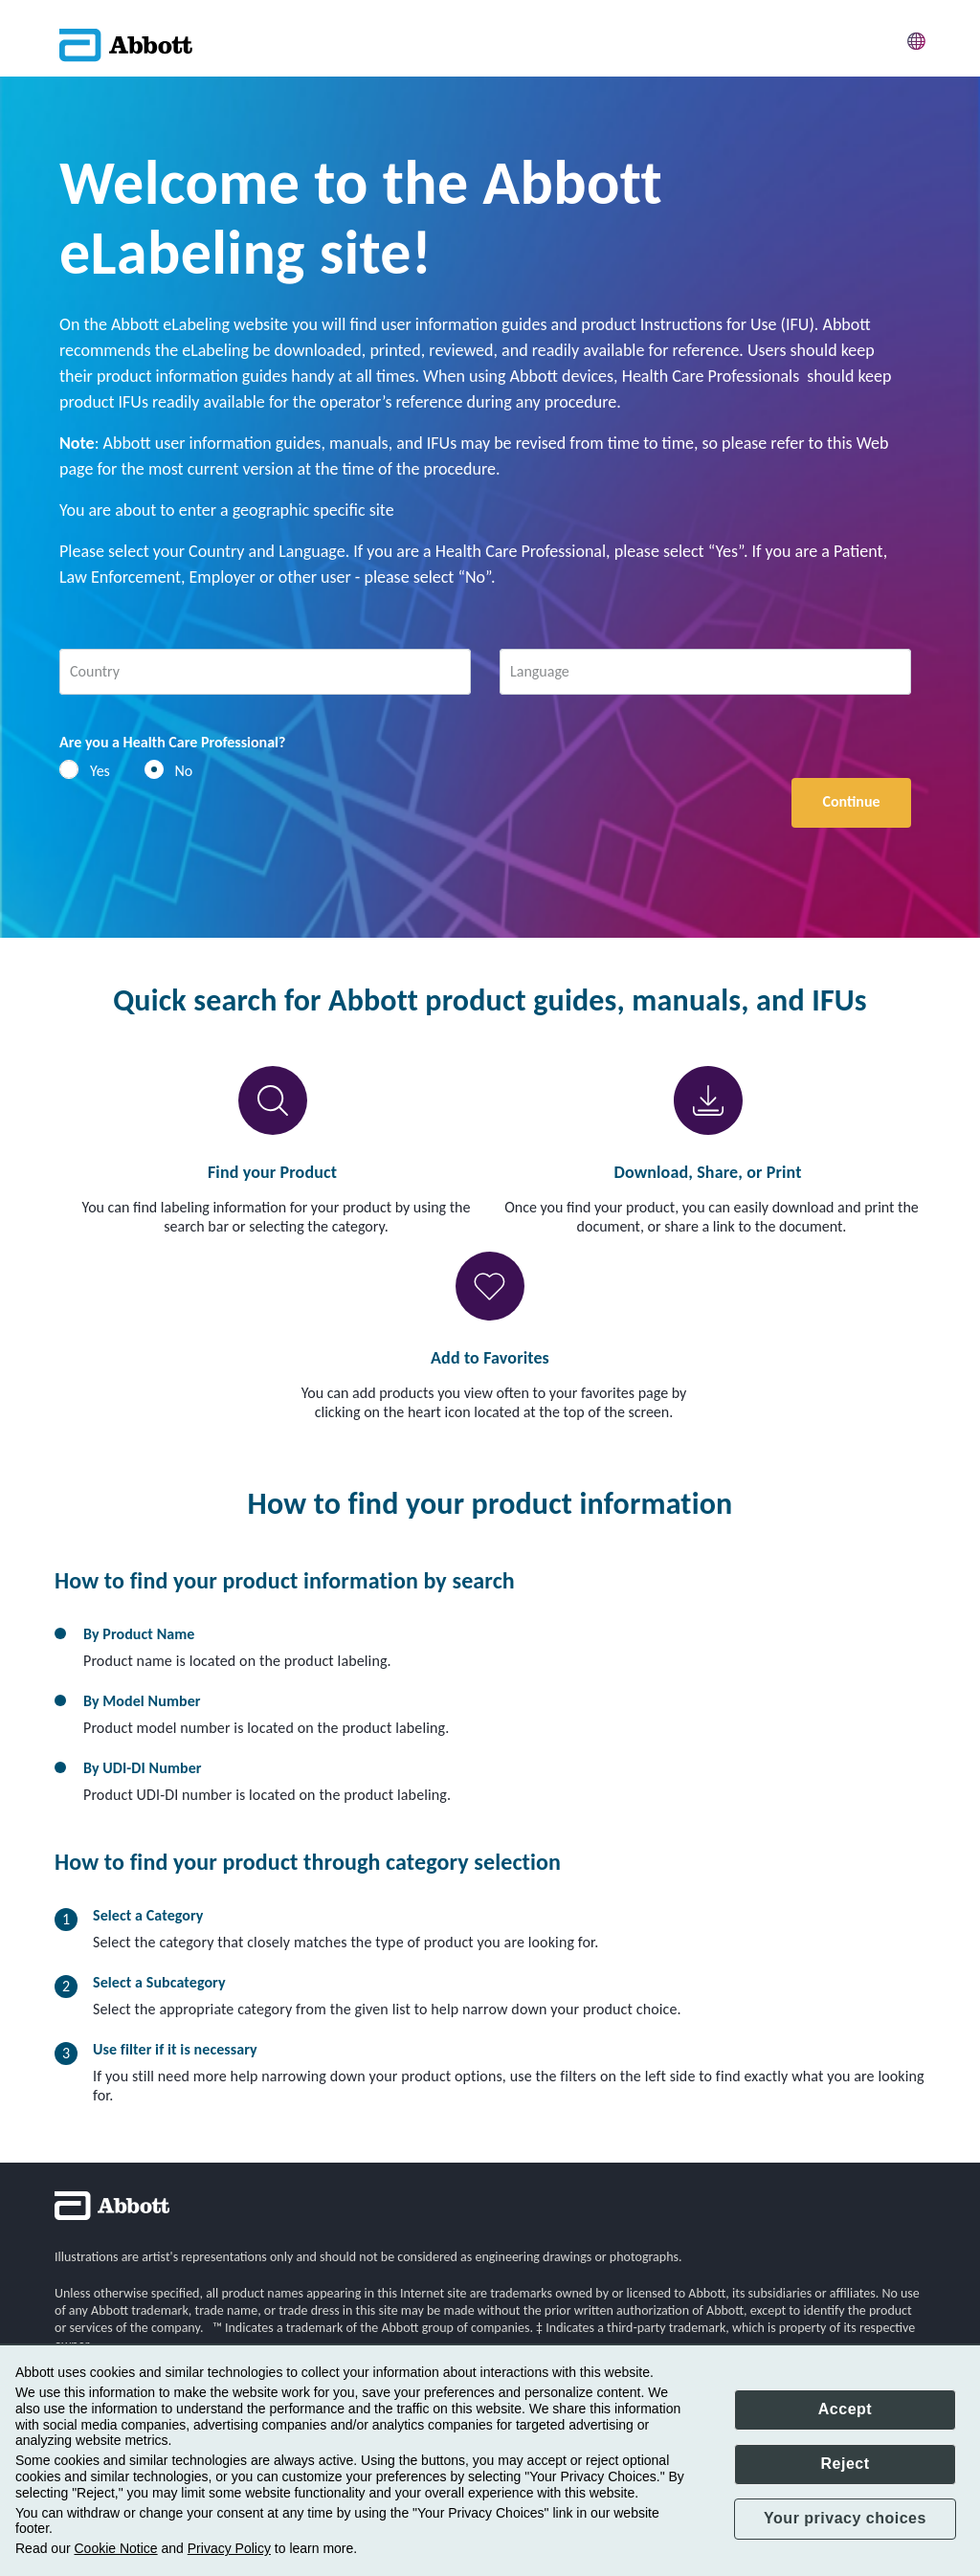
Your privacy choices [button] (845, 2518)
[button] (916, 38)
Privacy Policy (229, 2548)
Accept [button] (845, 2409)
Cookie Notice (115, 2548)
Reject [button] (844, 2463)
